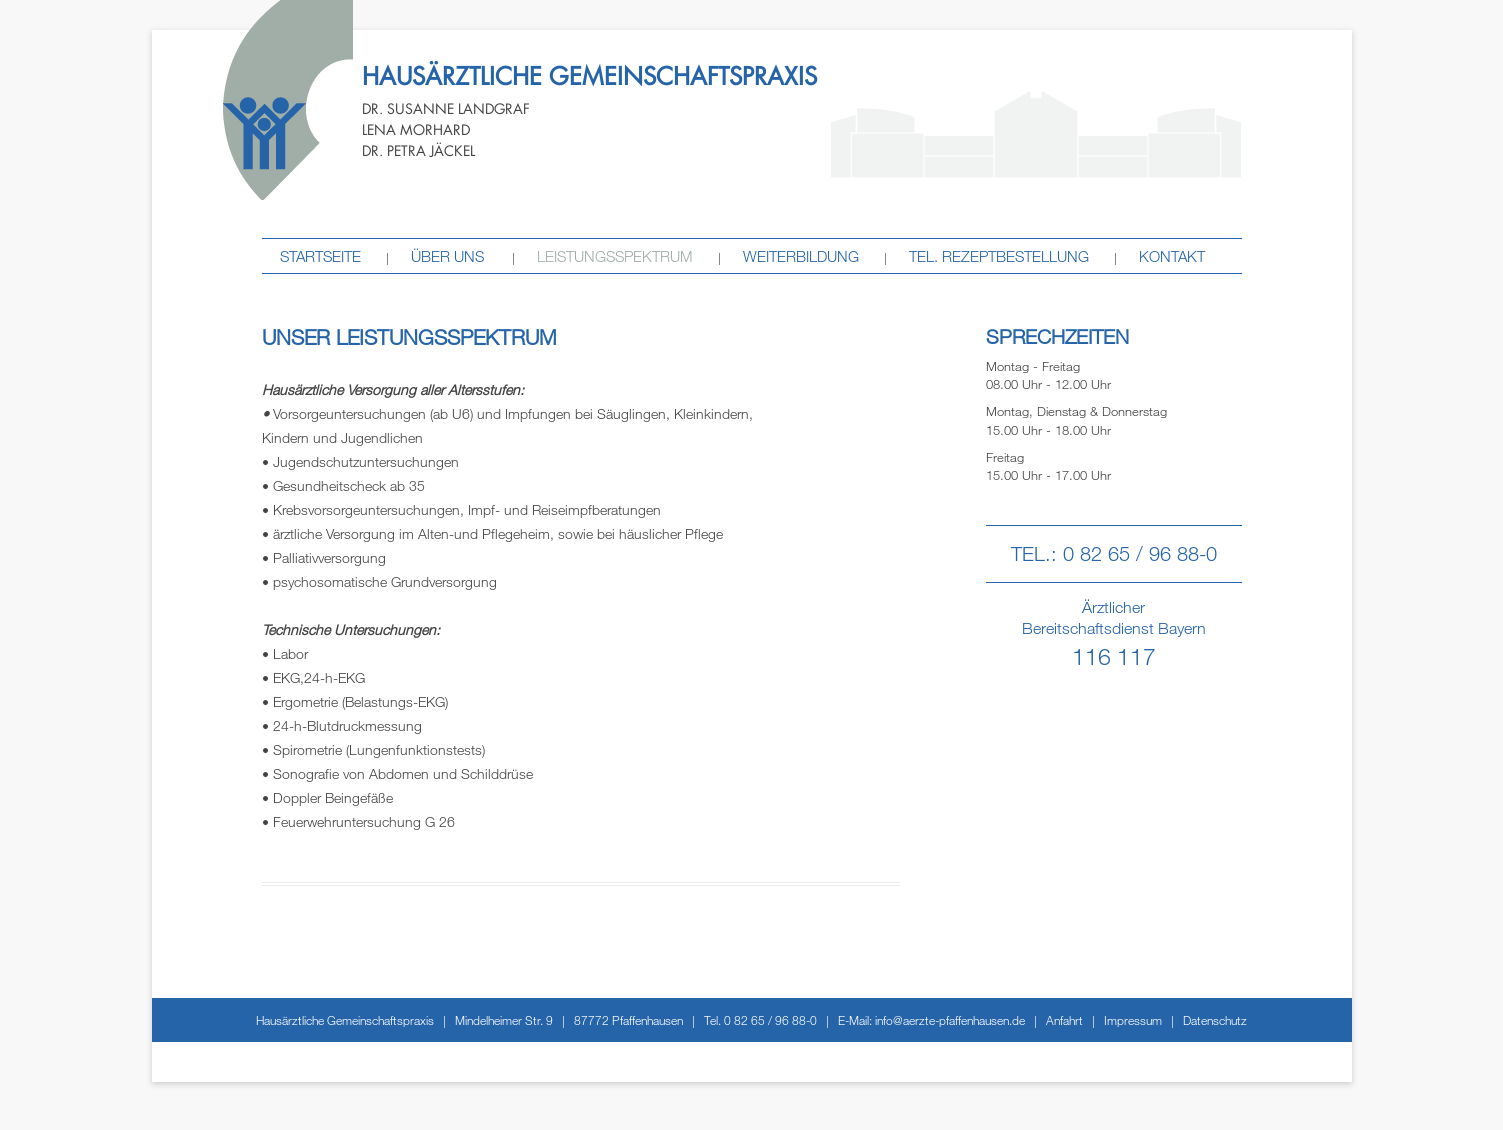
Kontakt (1172, 256)
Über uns (447, 256)
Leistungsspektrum (615, 256)
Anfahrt (1064, 1020)
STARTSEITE (320, 256)
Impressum (1133, 1020)
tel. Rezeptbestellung (999, 256)
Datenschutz (1215, 1020)
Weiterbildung (801, 256)
